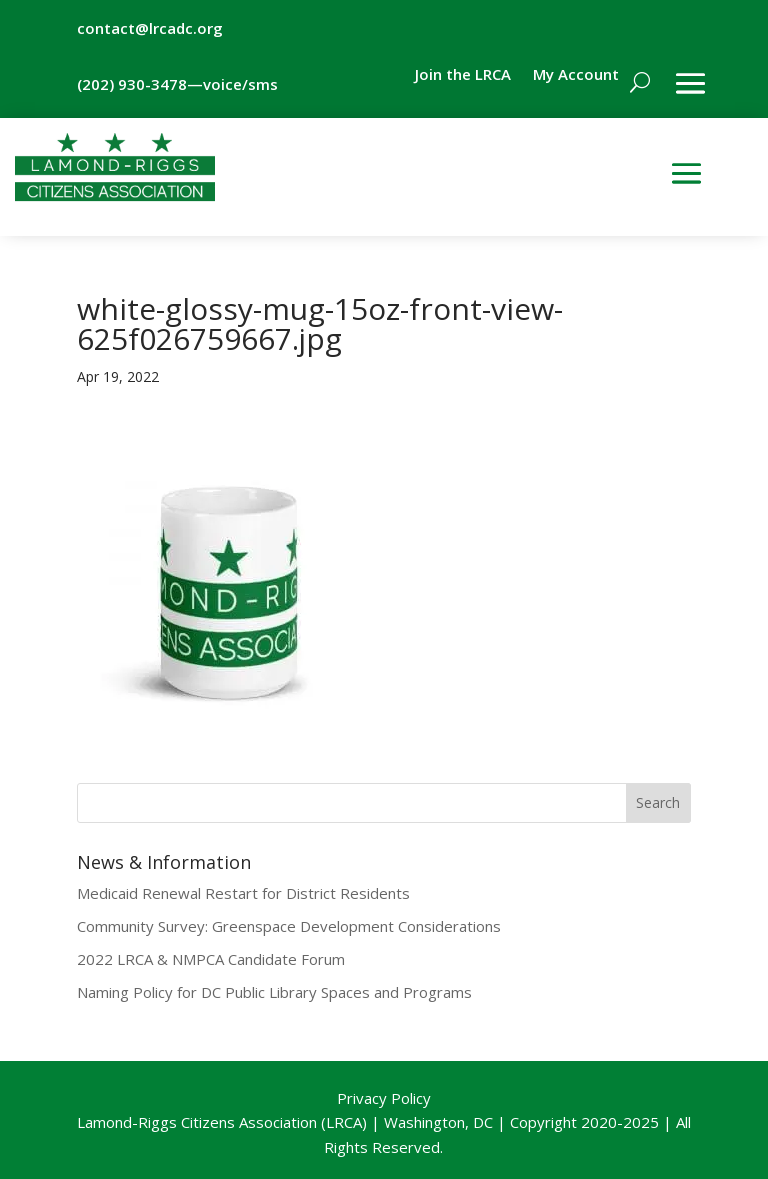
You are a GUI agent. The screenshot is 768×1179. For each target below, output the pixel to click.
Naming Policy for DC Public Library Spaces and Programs (274, 992)
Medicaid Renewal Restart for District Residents (243, 893)
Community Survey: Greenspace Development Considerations (289, 926)
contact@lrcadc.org (150, 28)
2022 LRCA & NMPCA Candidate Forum (211, 959)
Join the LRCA (463, 75)
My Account (576, 75)
